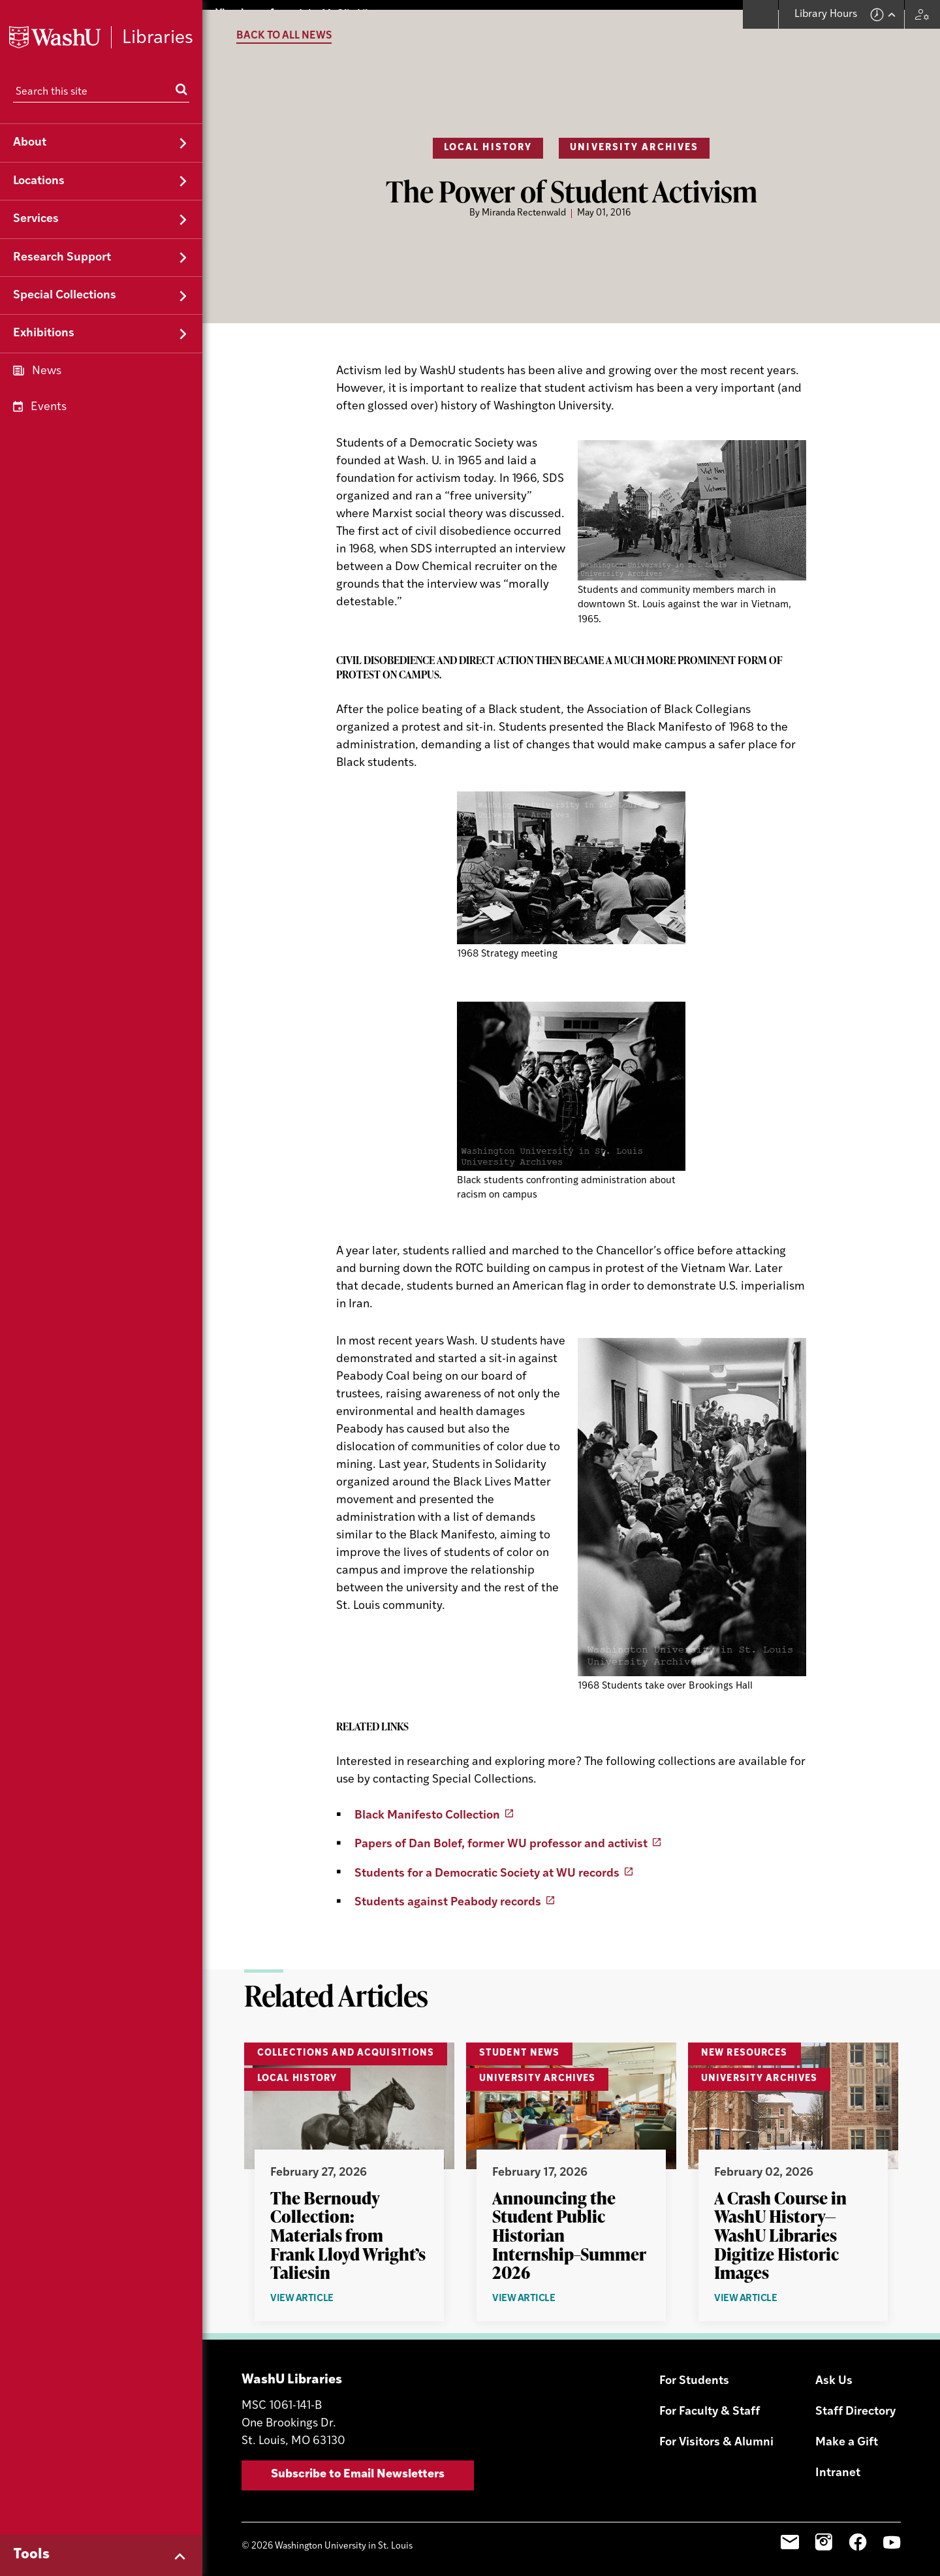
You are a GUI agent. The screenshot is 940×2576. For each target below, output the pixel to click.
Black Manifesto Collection (427, 1806)
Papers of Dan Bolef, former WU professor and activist (501, 1835)
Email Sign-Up (790, 2533)
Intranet (837, 2464)
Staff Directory (855, 2402)
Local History (488, 139)
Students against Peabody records (447, 1892)
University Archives (634, 139)
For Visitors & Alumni (716, 2433)
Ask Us (834, 2372)
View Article (332, 2290)
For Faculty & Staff (709, 2402)
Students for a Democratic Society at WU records (486, 1864)
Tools (31, 2554)
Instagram (824, 2533)
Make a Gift (846, 2433)
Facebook (858, 2533)
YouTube (892, 2533)
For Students (694, 2372)
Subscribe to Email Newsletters (358, 2465)
